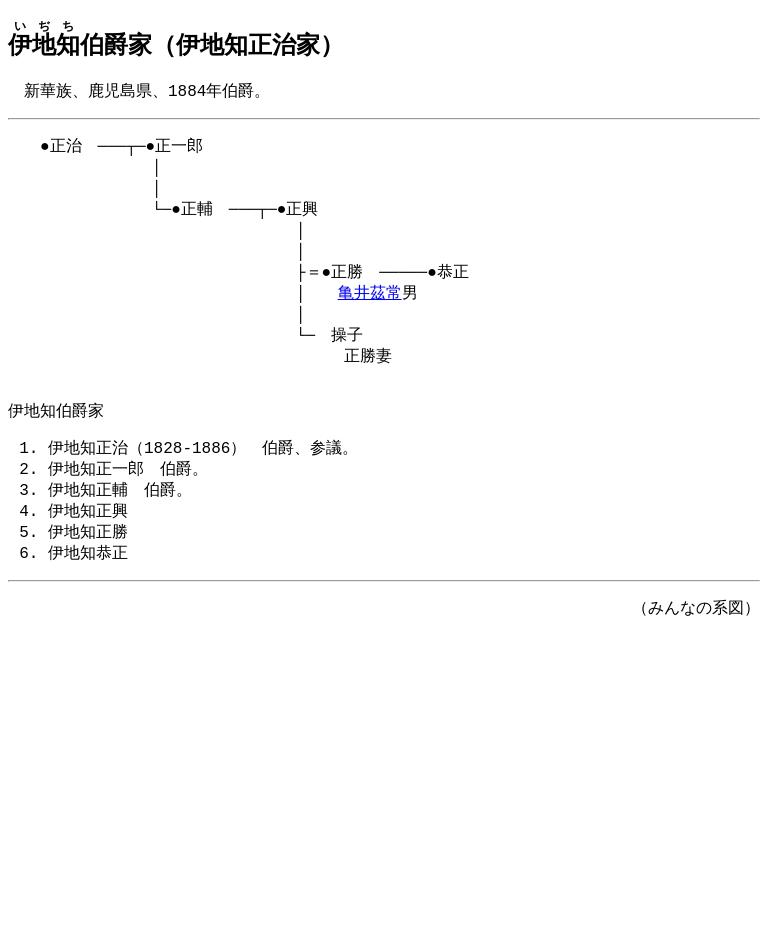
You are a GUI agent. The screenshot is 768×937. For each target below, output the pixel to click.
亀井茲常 (370, 310)
